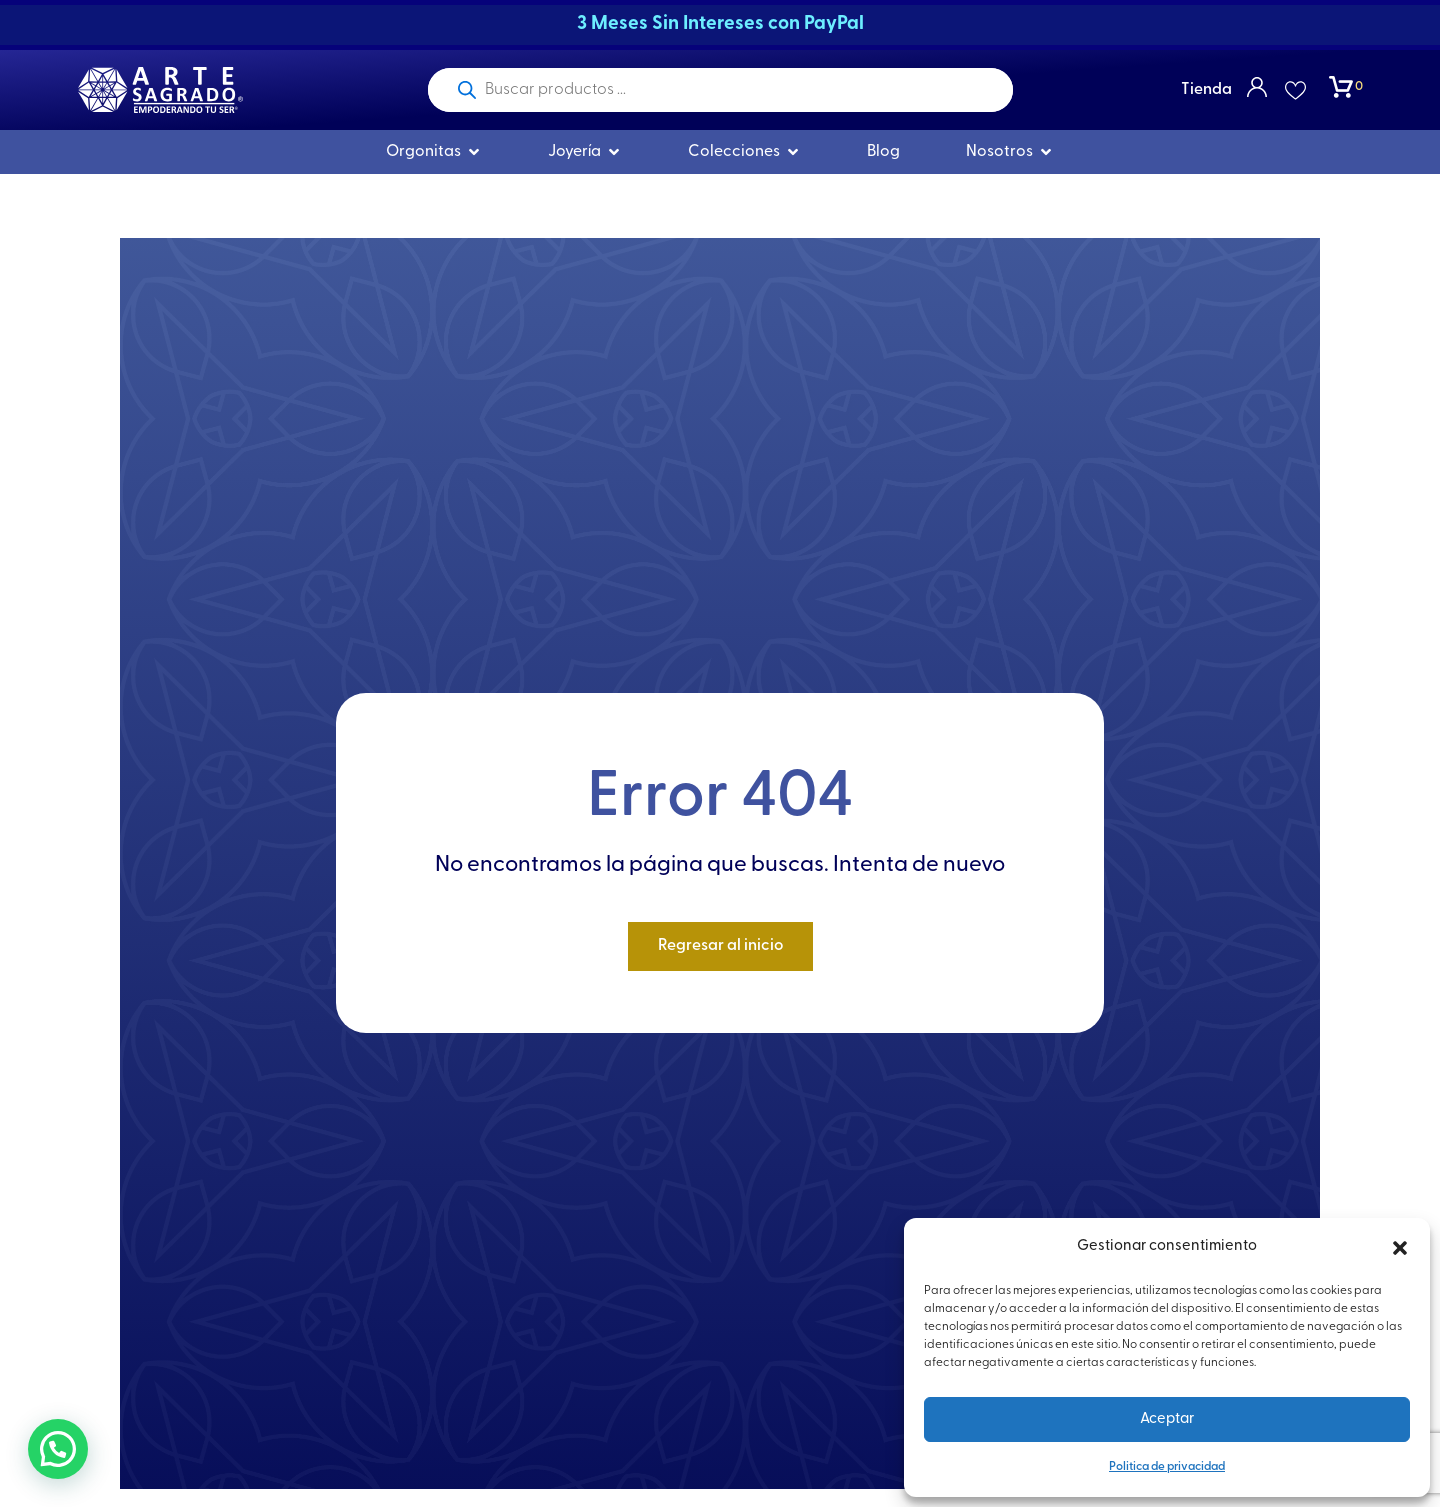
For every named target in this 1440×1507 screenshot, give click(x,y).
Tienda (1206, 90)
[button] (1400, 1248)
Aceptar (1167, 1419)
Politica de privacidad (1167, 1467)
